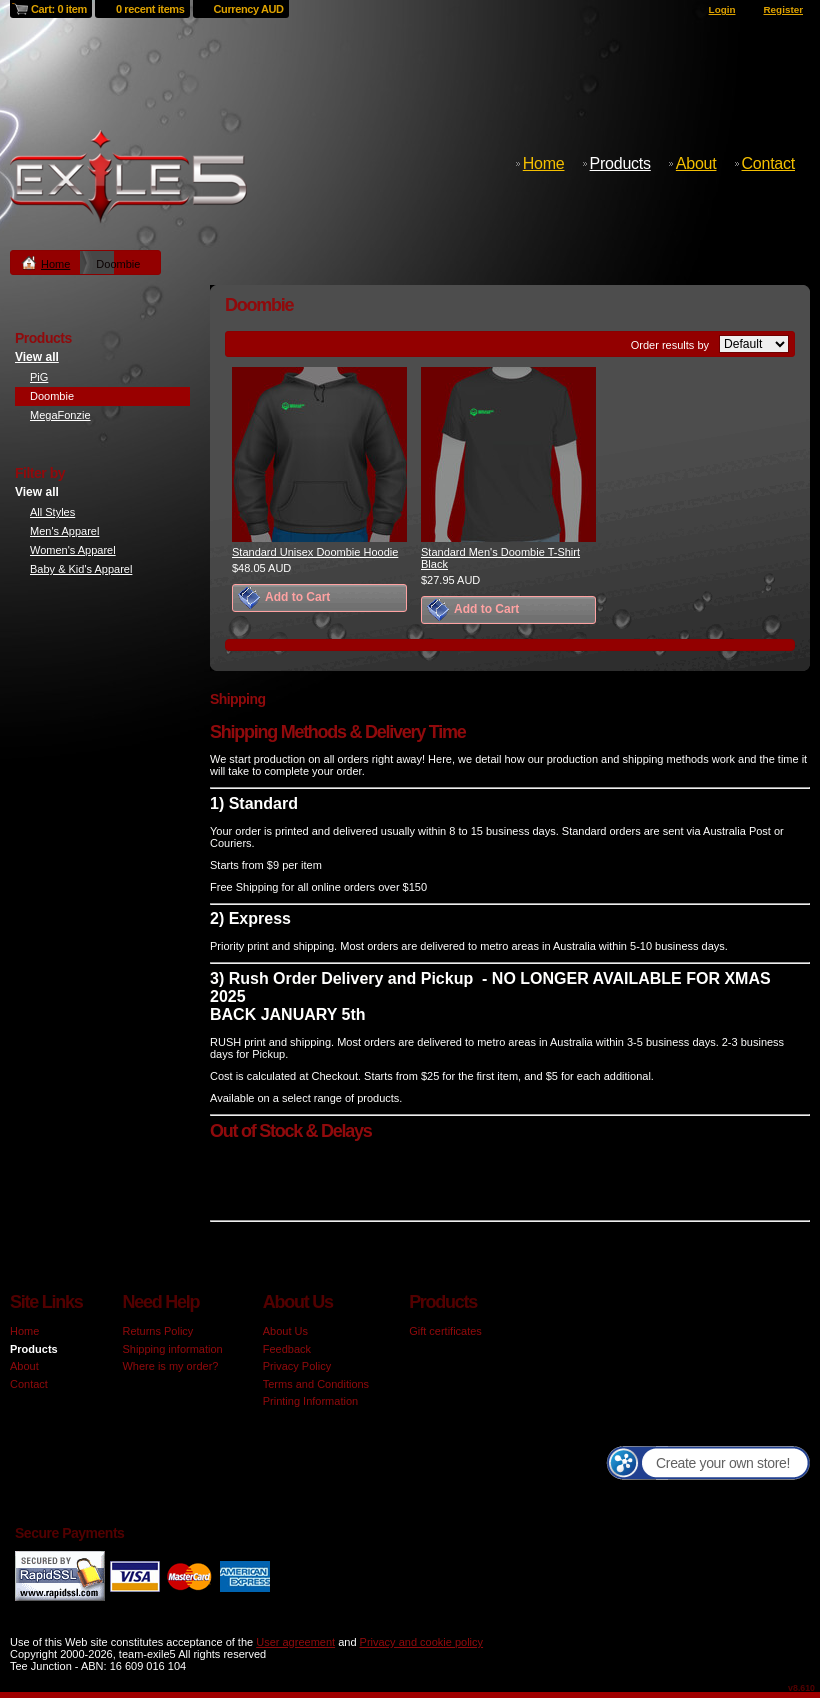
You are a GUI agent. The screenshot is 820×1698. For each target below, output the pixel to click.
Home (544, 163)
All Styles (52, 512)
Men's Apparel (64, 531)
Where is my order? (170, 1366)
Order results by (670, 345)
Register (783, 9)
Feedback (287, 1349)
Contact (768, 163)
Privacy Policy (297, 1366)
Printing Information (310, 1401)
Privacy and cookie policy (422, 1642)
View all (37, 357)
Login (722, 9)
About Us (285, 1331)
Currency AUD (249, 9)
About (696, 163)
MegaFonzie (60, 415)
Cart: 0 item (59, 9)
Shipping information (172, 1349)
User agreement (295, 1642)
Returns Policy (157, 1331)
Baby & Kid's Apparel (81, 569)
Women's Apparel (73, 550)
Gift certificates (445, 1331)
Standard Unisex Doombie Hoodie (315, 552)
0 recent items (150, 9)
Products (620, 163)
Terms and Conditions (316, 1384)
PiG (39, 377)
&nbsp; (319, 454)
